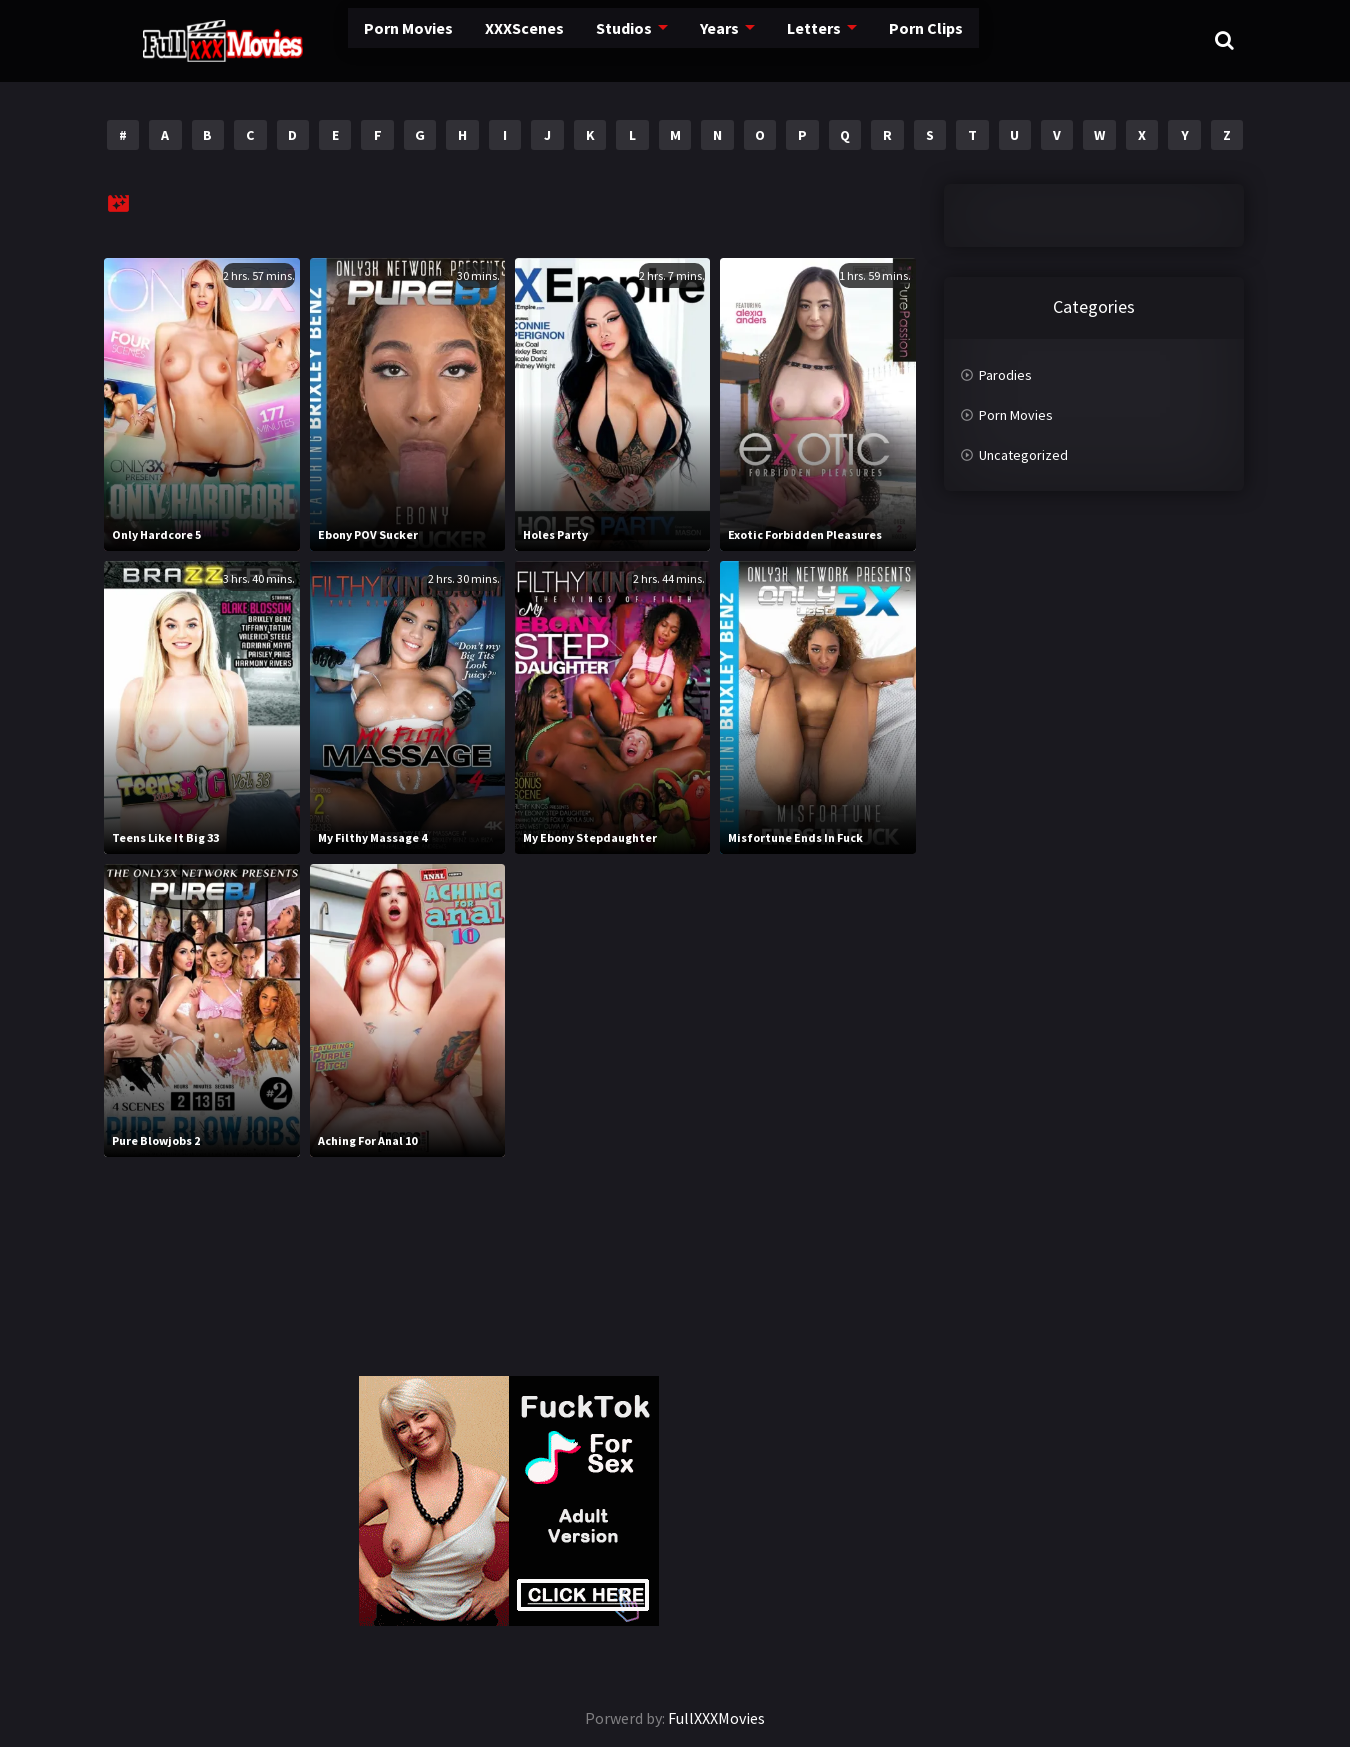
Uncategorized (1023, 455)
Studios (554, 40)
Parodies (1005, 375)
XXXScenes (457, 40)
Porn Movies (344, 40)
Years (648, 40)
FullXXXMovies (716, 1718)
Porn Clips (849, 40)
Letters (740, 40)
